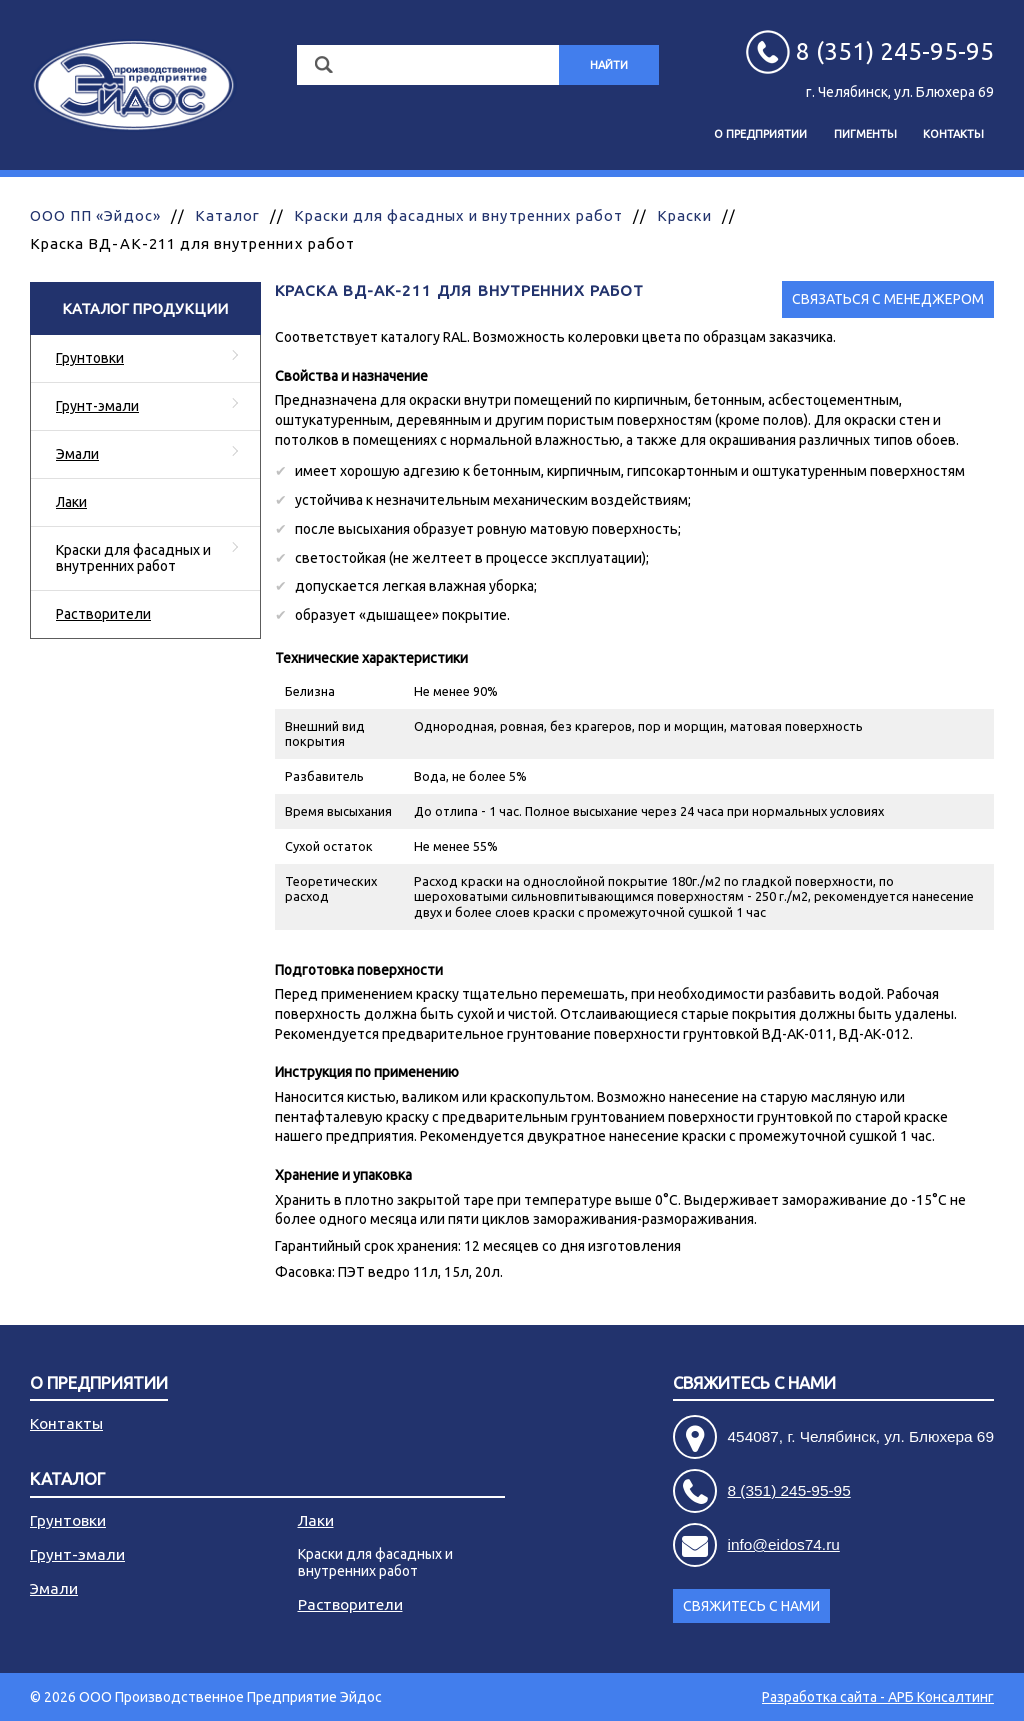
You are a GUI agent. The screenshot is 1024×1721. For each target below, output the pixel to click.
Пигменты (865, 134)
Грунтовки (90, 358)
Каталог (227, 215)
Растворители (103, 614)
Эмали (77, 454)
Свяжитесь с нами (754, 1383)
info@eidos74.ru (784, 1544)
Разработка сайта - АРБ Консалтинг (878, 1697)
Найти (609, 65)
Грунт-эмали (97, 406)
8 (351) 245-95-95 (789, 1490)
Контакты (953, 134)
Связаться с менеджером (888, 299)
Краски (684, 215)
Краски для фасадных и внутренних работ (458, 215)
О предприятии (760, 134)
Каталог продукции (145, 308)
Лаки (71, 502)
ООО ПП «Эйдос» (95, 215)
